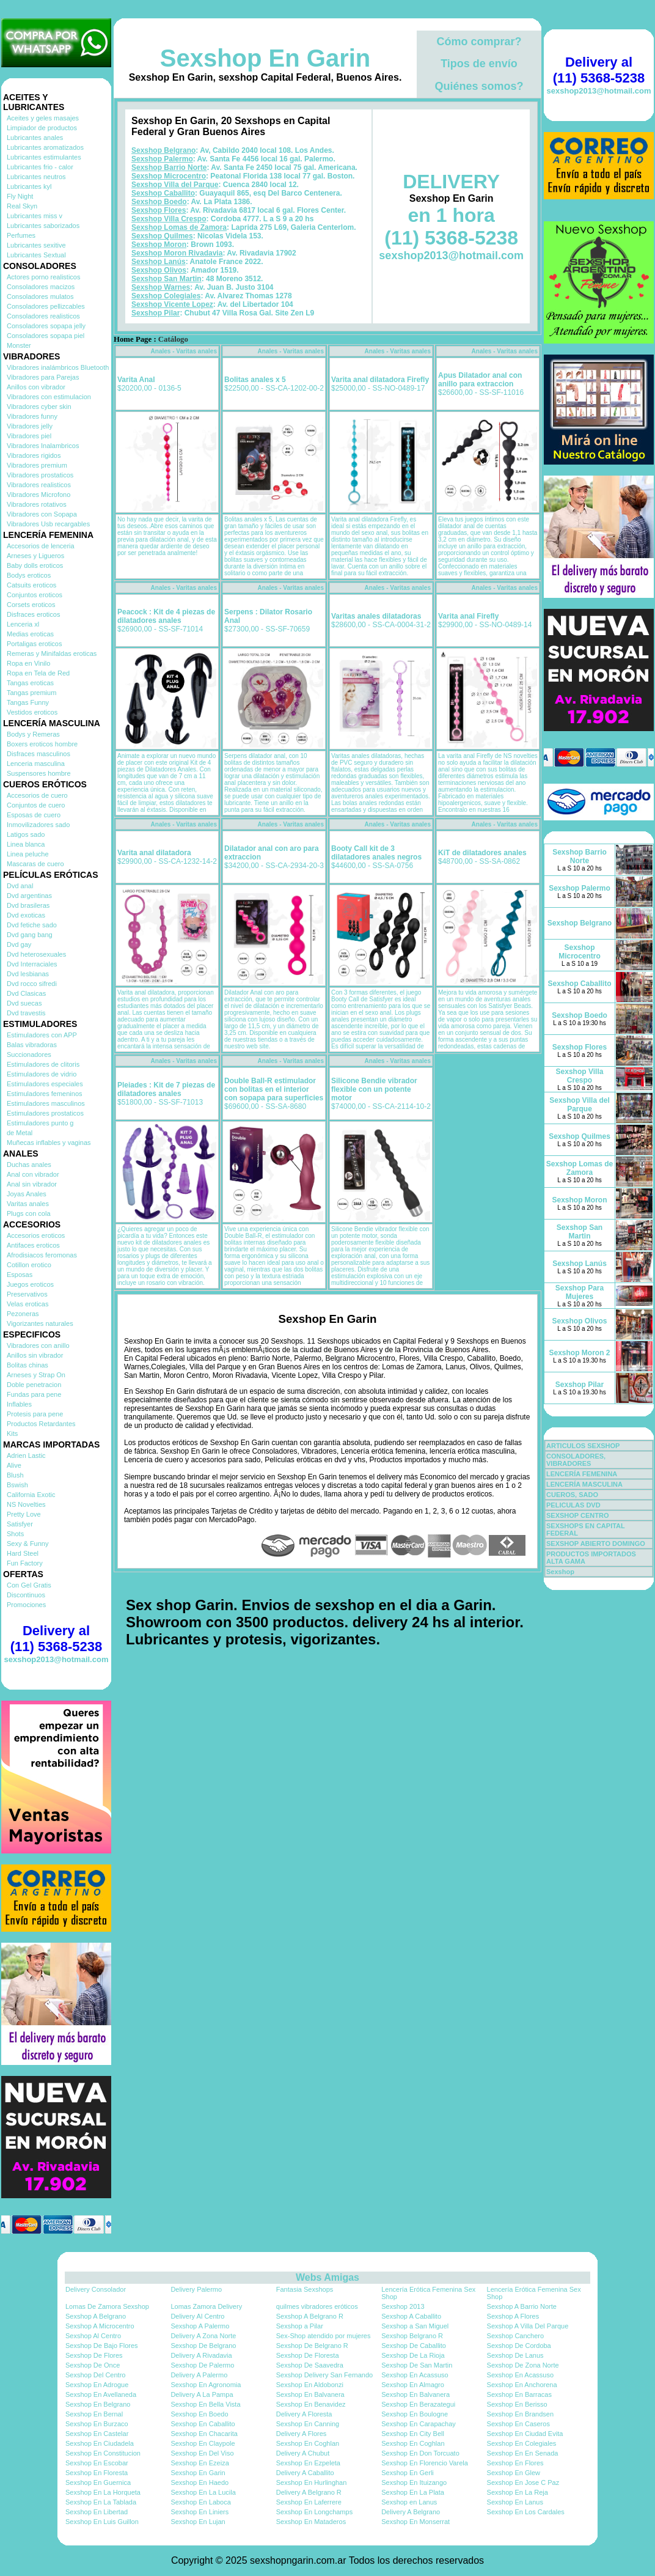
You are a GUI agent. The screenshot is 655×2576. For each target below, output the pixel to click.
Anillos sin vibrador (35, 1355)
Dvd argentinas (29, 895)
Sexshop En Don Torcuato (420, 2453)
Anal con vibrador (33, 1174)
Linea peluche (28, 854)
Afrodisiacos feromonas (42, 1255)
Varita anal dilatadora (154, 852)
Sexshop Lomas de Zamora (179, 227)
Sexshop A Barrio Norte (522, 2306)
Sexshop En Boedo (199, 2414)
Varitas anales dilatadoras (376, 616)
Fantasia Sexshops (305, 2289)
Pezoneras (23, 1313)
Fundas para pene (34, 1394)
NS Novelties (26, 1504)
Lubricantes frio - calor (40, 167)
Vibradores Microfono (38, 494)
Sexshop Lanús (158, 261)
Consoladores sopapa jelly (46, 325)
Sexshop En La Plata (412, 2492)
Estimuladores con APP (42, 1035)
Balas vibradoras (32, 1044)
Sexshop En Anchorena (522, 2384)
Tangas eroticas (30, 682)
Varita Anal (136, 379)
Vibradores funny (32, 416)
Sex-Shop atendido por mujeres (323, 2335)
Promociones (26, 1604)
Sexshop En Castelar (96, 2433)
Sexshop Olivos (158, 270)
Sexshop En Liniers (199, 2511)
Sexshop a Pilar (299, 2326)
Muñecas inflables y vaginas (49, 1142)
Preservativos (27, 1294)
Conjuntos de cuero (36, 805)
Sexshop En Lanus (515, 2502)
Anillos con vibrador (36, 387)
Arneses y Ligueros (35, 555)
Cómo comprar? (478, 41)
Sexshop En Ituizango (414, 2482)
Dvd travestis (26, 1013)
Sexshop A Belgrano (95, 2316)
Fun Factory (25, 1563)
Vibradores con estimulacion (49, 396)
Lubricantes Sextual (36, 255)
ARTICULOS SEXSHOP (583, 1445)
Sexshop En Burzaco (96, 2423)
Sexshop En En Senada (522, 2453)
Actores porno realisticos (43, 277)
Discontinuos (26, 1595)
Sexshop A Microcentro (99, 2326)
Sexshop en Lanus (409, 2502)
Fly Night (20, 196)
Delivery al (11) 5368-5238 (56, 1638)
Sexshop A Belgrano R (309, 2316)
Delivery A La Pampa (201, 2394)
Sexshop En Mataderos (311, 2521)
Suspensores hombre (39, 773)
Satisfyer (20, 1524)
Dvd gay (19, 944)
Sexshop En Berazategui (418, 2404)
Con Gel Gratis (29, 1585)
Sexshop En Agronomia (205, 2384)
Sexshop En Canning (307, 2423)
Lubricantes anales (35, 137)
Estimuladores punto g (40, 1123)
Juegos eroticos (30, 1284)
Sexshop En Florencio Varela (424, 2463)
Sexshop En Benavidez (311, 2404)
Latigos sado (26, 834)
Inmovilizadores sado (38, 824)
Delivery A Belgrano (410, 2511)
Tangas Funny (28, 702)
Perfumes (21, 235)
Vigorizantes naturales (40, 1323)
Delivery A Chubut (302, 2453)
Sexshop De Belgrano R (312, 2345)
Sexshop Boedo (159, 201)
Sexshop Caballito (163, 193)
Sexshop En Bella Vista (205, 2404)
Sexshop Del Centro (95, 2375)
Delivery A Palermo (198, 2375)
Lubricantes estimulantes (44, 157)
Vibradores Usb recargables (48, 524)
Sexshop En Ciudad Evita (525, 2433)
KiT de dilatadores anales (482, 852)
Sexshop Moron (158, 244)
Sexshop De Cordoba (519, 2345)
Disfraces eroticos (33, 614)
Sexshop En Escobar (96, 2463)
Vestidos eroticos (32, 712)
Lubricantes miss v (34, 215)
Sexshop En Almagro (412, 2384)
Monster (19, 345)
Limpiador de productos (42, 127)
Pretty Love (24, 1514)
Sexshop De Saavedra (309, 2365)
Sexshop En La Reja (517, 2492)
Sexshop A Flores (513, 2316)
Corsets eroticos (31, 604)
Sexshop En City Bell (412, 2433)
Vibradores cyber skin (39, 406)
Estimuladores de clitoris (43, 1064)
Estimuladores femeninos (44, 1093)
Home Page (133, 339)
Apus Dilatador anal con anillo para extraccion (480, 379)
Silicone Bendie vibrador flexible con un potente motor (374, 1089)
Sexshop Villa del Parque (175, 184)
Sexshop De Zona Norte (523, 2365)
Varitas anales (28, 1203)
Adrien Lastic (26, 1455)
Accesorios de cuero (37, 795)
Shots (15, 1533)
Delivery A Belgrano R (309, 2492)
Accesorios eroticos (36, 1235)
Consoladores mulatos (40, 296)
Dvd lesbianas (28, 973)
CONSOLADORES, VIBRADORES (576, 1459)
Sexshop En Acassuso (414, 2375)
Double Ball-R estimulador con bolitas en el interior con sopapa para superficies (273, 1089)
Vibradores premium (37, 465)
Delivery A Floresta (304, 2414)
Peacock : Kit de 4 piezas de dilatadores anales (166, 616)
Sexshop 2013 (402, 2306)
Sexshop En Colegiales (522, 2443)
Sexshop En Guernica (98, 2482)
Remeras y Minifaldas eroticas (52, 653)
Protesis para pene (35, 1414)
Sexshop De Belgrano (203, 2345)
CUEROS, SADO (572, 1494)
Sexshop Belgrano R (412, 2335)
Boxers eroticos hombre (42, 744)
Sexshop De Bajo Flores (101, 2345)
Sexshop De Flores (94, 2355)
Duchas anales (29, 1164)
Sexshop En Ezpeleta (308, 2463)
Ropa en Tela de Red (38, 673)
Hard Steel (22, 1553)
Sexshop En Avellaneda (100, 2394)
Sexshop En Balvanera (310, 2394)
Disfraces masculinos (38, 753)
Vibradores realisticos (39, 484)
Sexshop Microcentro (168, 176)
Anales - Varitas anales (184, 351)
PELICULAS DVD (573, 1505)
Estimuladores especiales (45, 1083)
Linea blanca (26, 844)
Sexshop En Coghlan (307, 2443)
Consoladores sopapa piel (45, 335)
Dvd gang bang (30, 934)
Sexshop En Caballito (202, 2423)
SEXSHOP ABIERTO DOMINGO (595, 1543)
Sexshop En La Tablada (100, 2502)
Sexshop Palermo (162, 159)
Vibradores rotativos (37, 504)
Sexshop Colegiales (165, 296)
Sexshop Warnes (160, 287)
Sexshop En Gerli (407, 2472)
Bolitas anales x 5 (255, 379)
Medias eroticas (30, 634)
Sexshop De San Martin (416, 2365)
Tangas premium (31, 692)
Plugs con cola (29, 1213)
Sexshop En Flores (515, 2463)
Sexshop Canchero (515, 2335)
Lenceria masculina (36, 763)
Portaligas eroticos (34, 643)
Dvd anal (20, 885)
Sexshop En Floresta (96, 2472)
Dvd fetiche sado (32, 925)
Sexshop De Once (92, 2365)
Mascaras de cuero (35, 863)
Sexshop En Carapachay (418, 2423)
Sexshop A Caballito (411, 2316)
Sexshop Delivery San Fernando (324, 2375)
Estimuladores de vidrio (41, 1074)
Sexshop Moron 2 (579, 1353)
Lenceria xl (23, 624)
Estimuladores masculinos (46, 1103)
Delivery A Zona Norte (203, 2335)
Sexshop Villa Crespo (169, 219)
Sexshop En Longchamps (314, 2511)
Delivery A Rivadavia (201, 2355)
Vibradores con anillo (38, 1345)
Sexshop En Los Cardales (526, 2511)
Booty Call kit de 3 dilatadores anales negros (376, 852)
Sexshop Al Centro (93, 2335)
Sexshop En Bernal (94, 2414)
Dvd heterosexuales (36, 954)
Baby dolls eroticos (35, 565)
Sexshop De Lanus (515, 2355)
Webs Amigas (327, 2277)
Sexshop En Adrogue (96, 2384)
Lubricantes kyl (29, 186)
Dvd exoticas (26, 915)
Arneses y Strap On (36, 1374)
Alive (14, 1465)
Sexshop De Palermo (202, 2365)
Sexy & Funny (27, 1543)
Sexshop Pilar (155, 313)
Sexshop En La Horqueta (103, 2492)
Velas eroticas (27, 1304)
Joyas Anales (26, 1194)
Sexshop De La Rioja (412, 2355)
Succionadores (29, 1054)
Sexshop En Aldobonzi (309, 2384)
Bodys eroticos (29, 575)
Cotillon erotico (29, 1264)
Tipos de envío (479, 63)
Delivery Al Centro (197, 2316)
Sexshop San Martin (166, 278)
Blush (15, 1475)
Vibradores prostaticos (40, 475)
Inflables (19, 1404)
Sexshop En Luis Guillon (102, 2521)
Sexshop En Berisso (517, 2404)
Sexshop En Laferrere (309, 2502)
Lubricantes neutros (36, 176)
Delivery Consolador (95, 2289)
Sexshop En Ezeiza (199, 2463)
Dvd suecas (24, 1003)
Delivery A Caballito (305, 2472)
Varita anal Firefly (468, 616)
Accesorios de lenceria (41, 546)
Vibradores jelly (30, 426)
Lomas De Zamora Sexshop (107, 2306)
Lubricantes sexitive (36, 245)
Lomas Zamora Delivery (206, 2306)
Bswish (17, 1485)
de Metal (19, 1132)
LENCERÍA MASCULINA (584, 1484)
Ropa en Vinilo (28, 663)
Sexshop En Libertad (96, 2511)
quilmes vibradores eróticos (317, 2306)
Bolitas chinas (27, 1365)
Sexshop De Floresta (307, 2355)
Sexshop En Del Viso (201, 2453)
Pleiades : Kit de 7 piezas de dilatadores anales (166, 1089)
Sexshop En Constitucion (103, 2453)
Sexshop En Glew (513, 2472)
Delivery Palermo (196, 2289)
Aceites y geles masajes (43, 118)
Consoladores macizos (41, 286)
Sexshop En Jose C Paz (523, 2482)
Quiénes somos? (478, 86)
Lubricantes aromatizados (45, 147)
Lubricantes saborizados (43, 225)
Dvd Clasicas (26, 993)
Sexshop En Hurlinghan (311, 2482)
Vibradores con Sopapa (42, 514)
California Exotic (31, 1494)
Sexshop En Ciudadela (99, 2443)
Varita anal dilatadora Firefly (380, 379)
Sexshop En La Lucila (202, 2492)
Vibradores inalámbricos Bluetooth (58, 367)
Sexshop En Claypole (202, 2443)
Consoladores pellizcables (46, 306)
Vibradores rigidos (33, 455)
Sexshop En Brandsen (520, 2414)
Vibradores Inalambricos (43, 445)
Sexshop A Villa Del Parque (528, 2326)
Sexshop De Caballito (413, 2345)
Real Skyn (22, 206)
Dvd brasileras (28, 905)
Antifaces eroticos (33, 1245)
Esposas (19, 1274)
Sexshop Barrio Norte (169, 167)
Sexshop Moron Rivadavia (176, 253)
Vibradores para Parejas (43, 377)
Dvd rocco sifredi (32, 983)
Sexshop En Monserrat (415, 2521)
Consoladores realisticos (43, 316)
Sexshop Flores (158, 210)
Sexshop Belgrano (163, 150)
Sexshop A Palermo (199, 2326)
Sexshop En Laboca (200, 2502)
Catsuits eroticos (31, 585)
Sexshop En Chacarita (203, 2433)
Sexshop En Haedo (199, 2482)
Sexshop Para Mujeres (579, 1292)
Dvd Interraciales (32, 964)
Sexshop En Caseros (518, 2423)
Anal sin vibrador (32, 1184)
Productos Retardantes (41, 1423)
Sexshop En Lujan (197, 2521)
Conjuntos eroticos (34, 594)
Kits (12, 1433)
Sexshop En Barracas (519, 2394)
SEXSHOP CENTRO (577, 1515)
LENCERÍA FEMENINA (581, 1474)
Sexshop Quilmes (162, 236)
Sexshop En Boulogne (414, 2414)
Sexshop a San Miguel (414, 2326)
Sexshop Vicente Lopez (172, 304)
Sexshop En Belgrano (97, 2404)
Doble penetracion (34, 1384)
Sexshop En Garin (265, 58)
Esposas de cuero (33, 815)
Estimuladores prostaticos (45, 1113)
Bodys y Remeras (33, 734)
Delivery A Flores (301, 2433)
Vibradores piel (29, 436)
